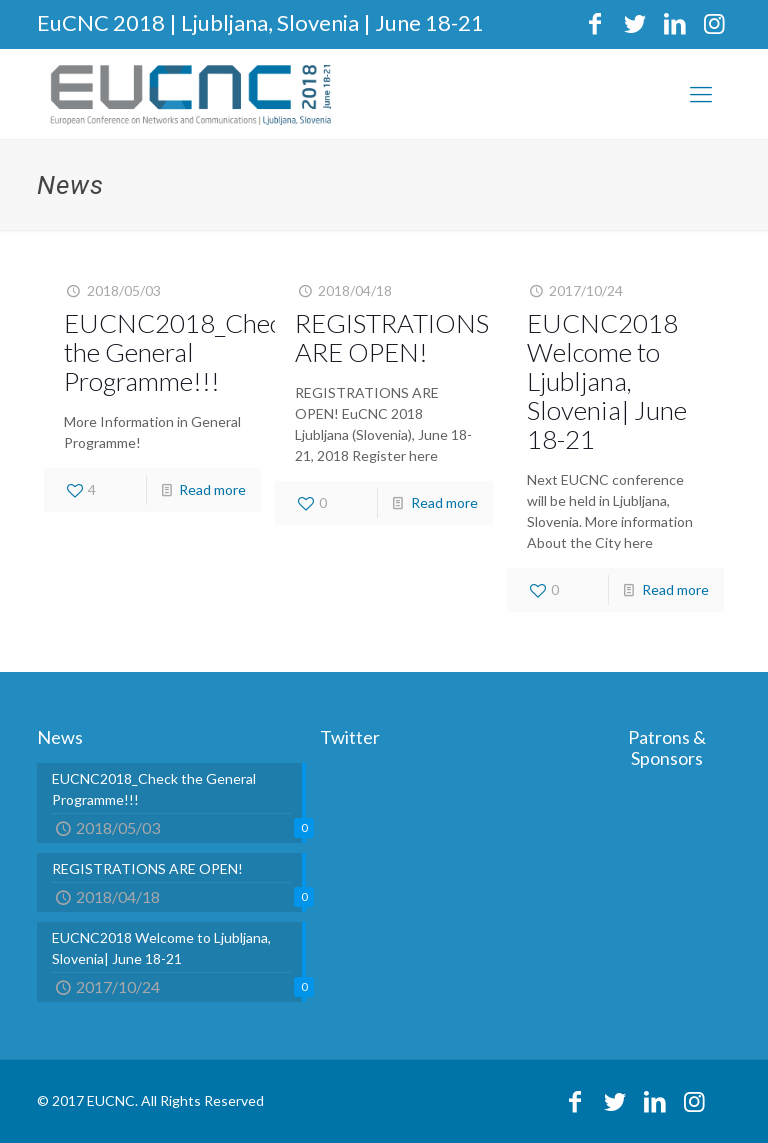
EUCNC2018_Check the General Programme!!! (178, 352)
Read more (212, 489)
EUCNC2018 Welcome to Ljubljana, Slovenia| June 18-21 (607, 381)
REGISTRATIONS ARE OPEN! (392, 337)
